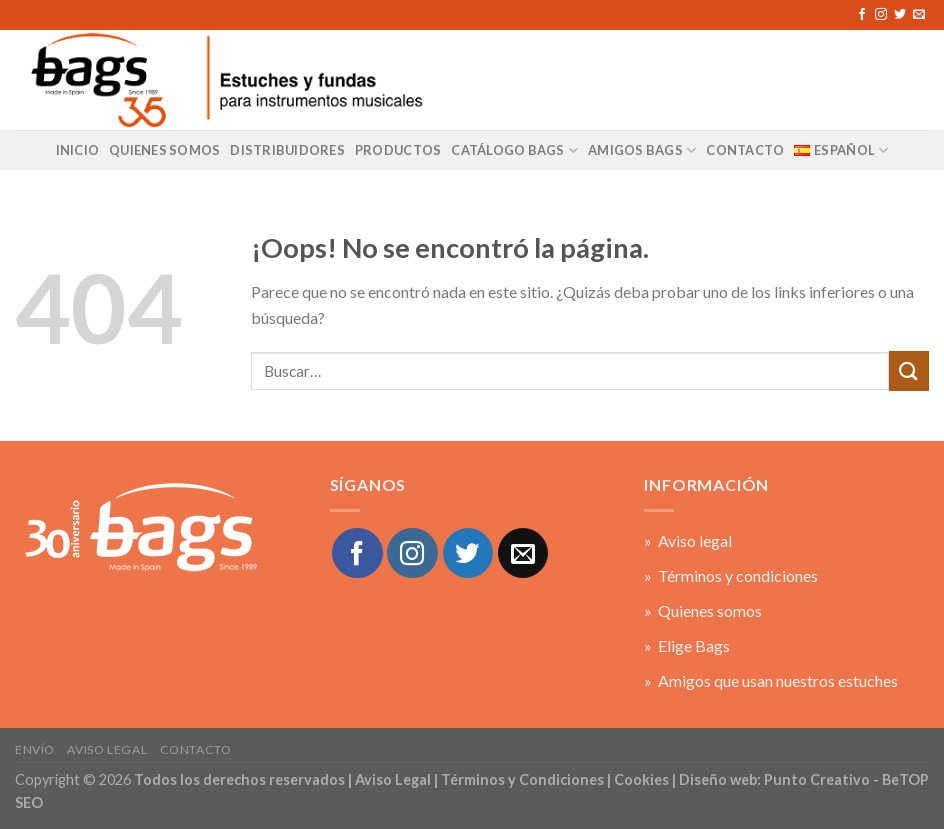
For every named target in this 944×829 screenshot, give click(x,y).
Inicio (78, 150)
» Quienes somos (703, 610)
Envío (35, 749)
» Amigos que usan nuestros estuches (771, 680)
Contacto (196, 749)
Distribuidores (287, 150)
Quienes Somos (164, 150)
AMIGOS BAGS (642, 150)
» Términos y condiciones (731, 575)
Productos (398, 150)
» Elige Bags (687, 645)
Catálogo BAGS (514, 150)
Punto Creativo (817, 779)
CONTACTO (745, 150)
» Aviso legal (688, 540)
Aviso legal (107, 749)
